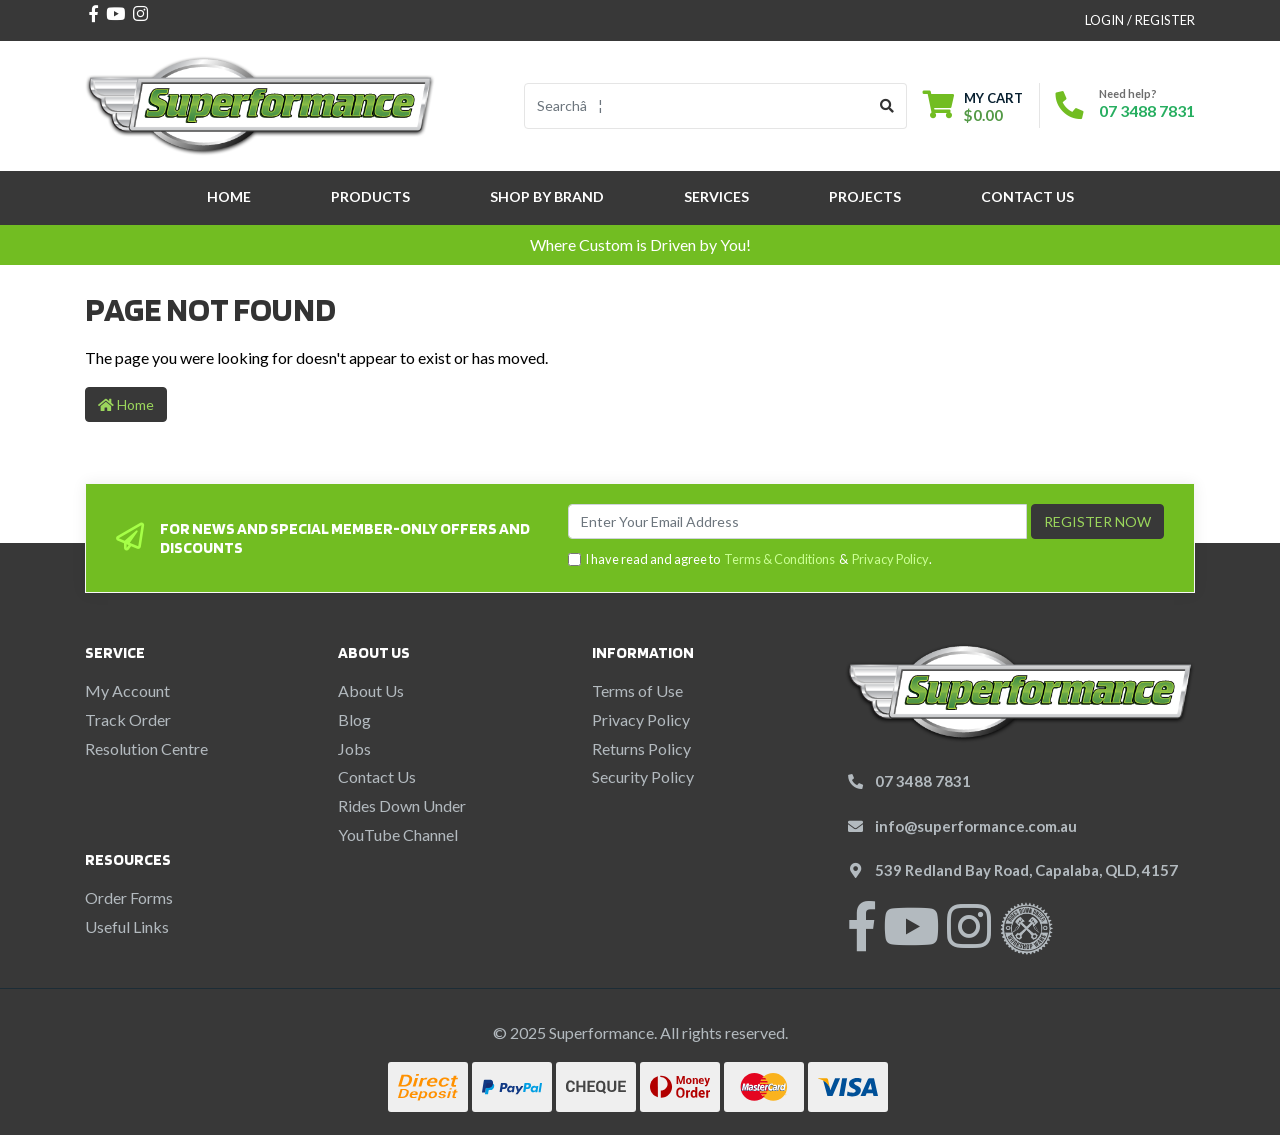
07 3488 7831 (1147, 110)
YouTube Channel (398, 834)
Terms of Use (637, 690)
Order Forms (129, 897)
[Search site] (887, 106)
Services (716, 196)
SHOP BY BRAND (547, 196)
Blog (354, 719)
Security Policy (643, 776)
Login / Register (1140, 20)
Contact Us (1027, 196)
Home (229, 196)
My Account (127, 690)
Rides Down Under (402, 805)
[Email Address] (797, 521)
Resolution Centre (146, 748)
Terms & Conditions (779, 559)
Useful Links (127, 926)
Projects (865, 196)
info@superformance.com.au (976, 826)
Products (370, 196)
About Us (371, 690)
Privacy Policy (890, 559)
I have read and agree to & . (750, 559)
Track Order (128, 719)
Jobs (354, 748)
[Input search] (696, 106)
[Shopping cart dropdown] (973, 106)
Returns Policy (641, 748)
